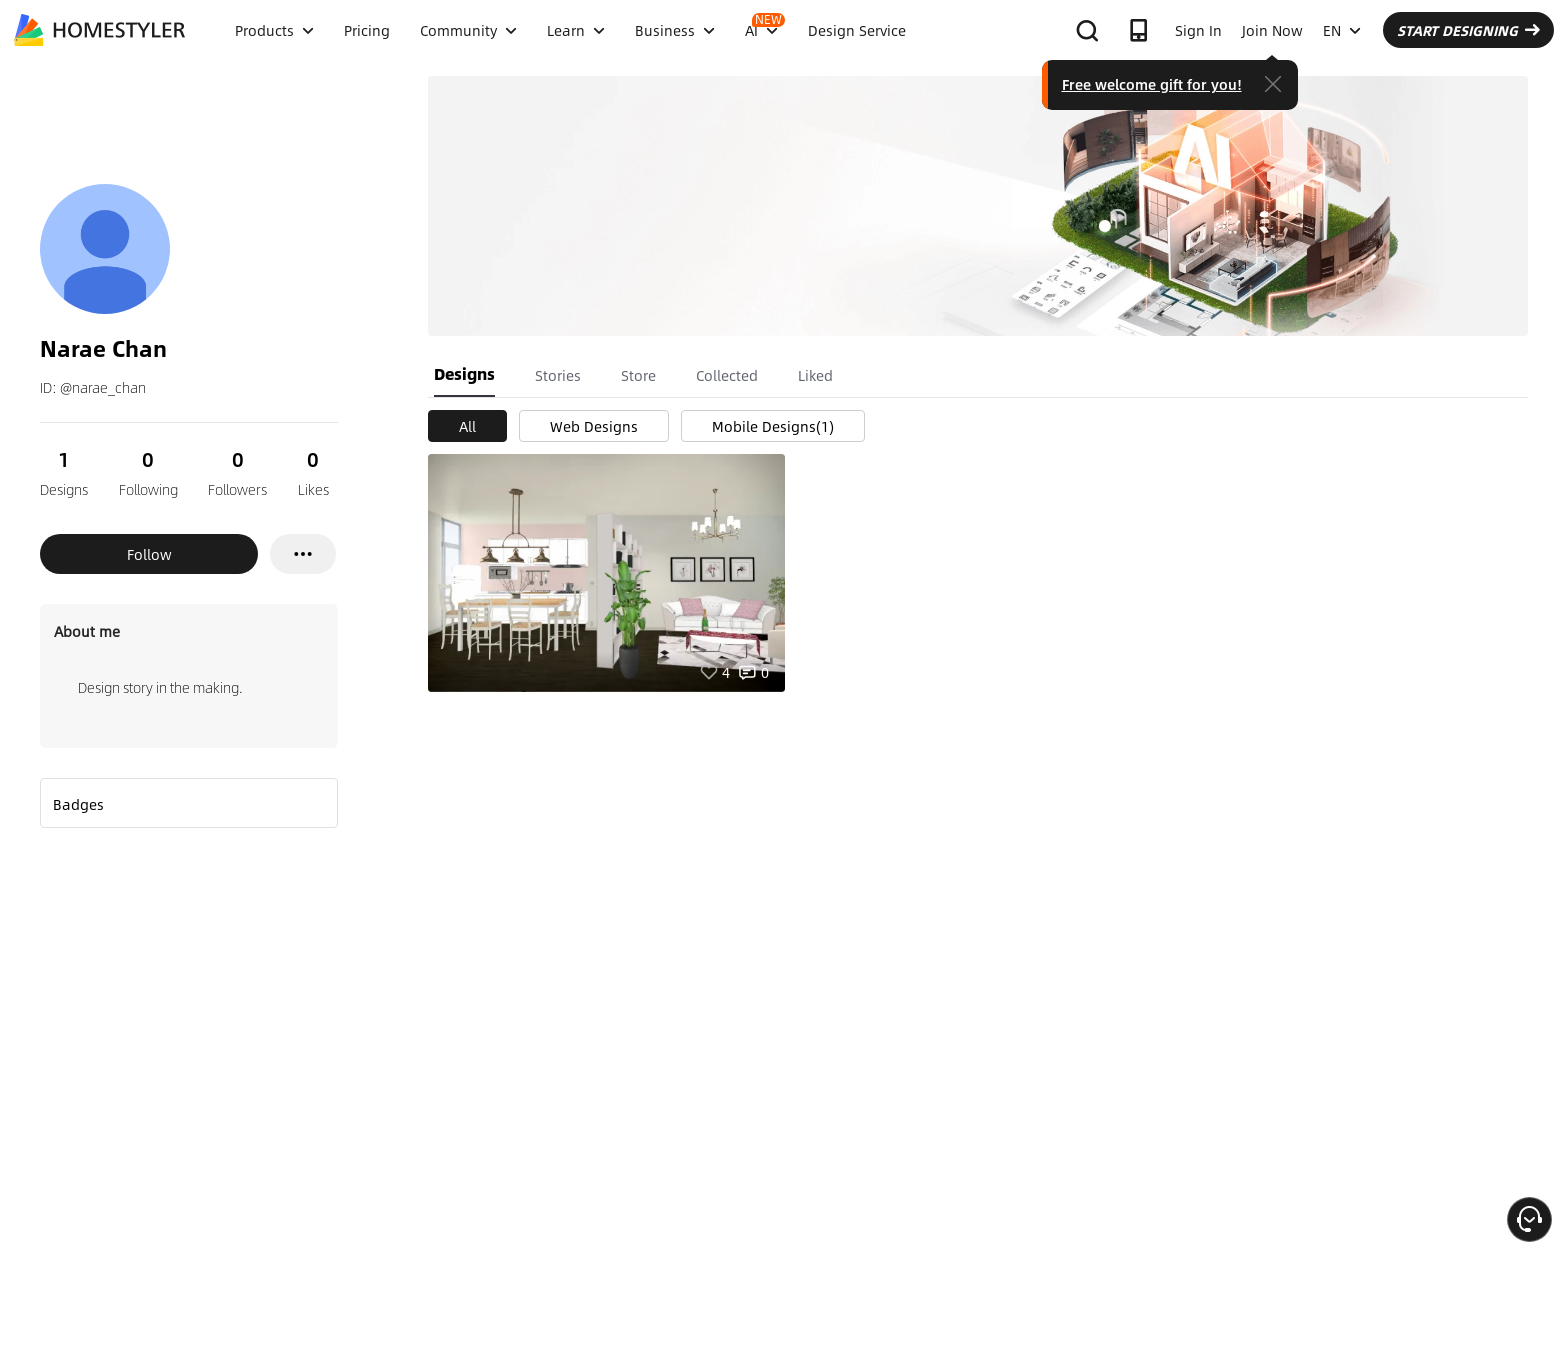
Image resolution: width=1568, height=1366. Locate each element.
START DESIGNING (1468, 30)
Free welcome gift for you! (1152, 84)
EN (1342, 30)
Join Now (1272, 30)
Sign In (1198, 30)
